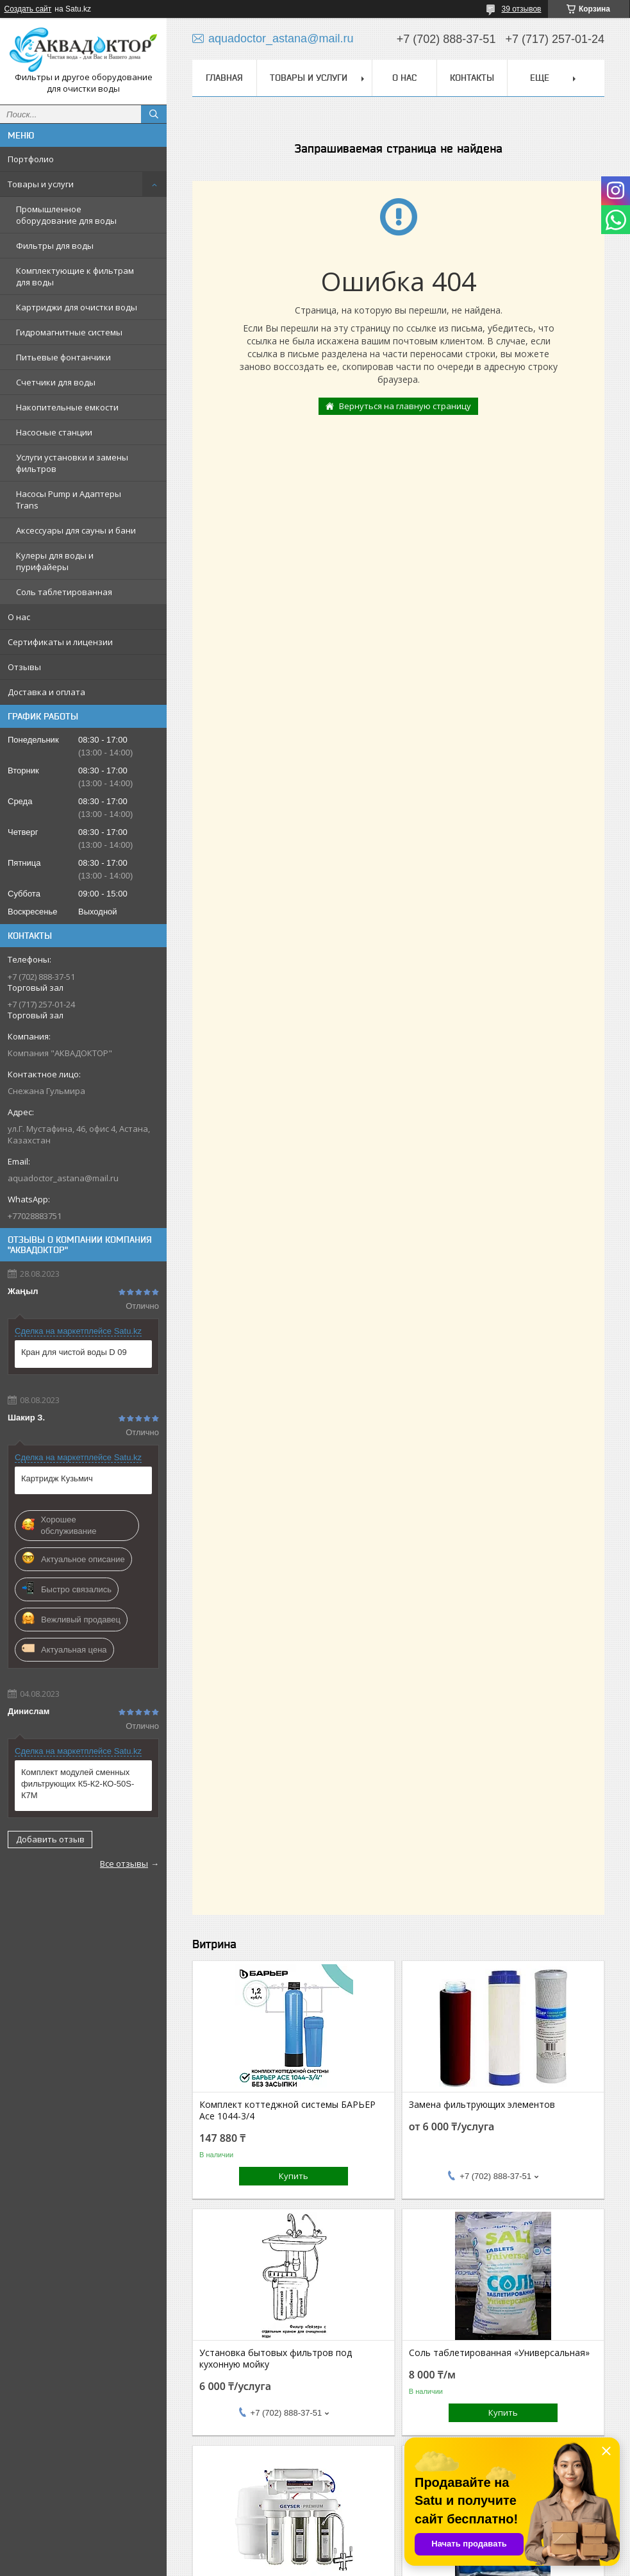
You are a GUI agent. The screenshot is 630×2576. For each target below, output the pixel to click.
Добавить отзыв (50, 1839)
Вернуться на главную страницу (405, 406)
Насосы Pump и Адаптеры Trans (68, 499)
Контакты (472, 77)
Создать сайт (28, 8)
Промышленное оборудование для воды (66, 214)
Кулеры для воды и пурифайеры (55, 561)
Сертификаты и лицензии (60, 642)
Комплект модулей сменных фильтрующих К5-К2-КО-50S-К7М (77, 1783)
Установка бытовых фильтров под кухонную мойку (275, 2358)
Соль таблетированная (64, 592)
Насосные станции (54, 432)
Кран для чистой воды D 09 (74, 1352)
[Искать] (154, 114)
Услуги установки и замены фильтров (72, 463)
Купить (293, 2176)
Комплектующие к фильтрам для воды (75, 276)
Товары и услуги (41, 184)
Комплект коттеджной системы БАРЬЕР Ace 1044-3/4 (287, 2110)
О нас (19, 617)
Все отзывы (124, 1863)
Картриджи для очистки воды (76, 307)
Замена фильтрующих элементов (482, 2104)
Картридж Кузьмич (57, 1478)
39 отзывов (521, 8)
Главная (224, 77)
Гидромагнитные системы (69, 332)
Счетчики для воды (55, 382)
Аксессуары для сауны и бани (76, 530)
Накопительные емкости (67, 407)
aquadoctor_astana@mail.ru (63, 1178)
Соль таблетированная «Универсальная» (499, 2353)
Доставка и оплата (46, 692)
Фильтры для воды (55, 245)
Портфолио (31, 159)
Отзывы (24, 667)
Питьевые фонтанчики (63, 357)
